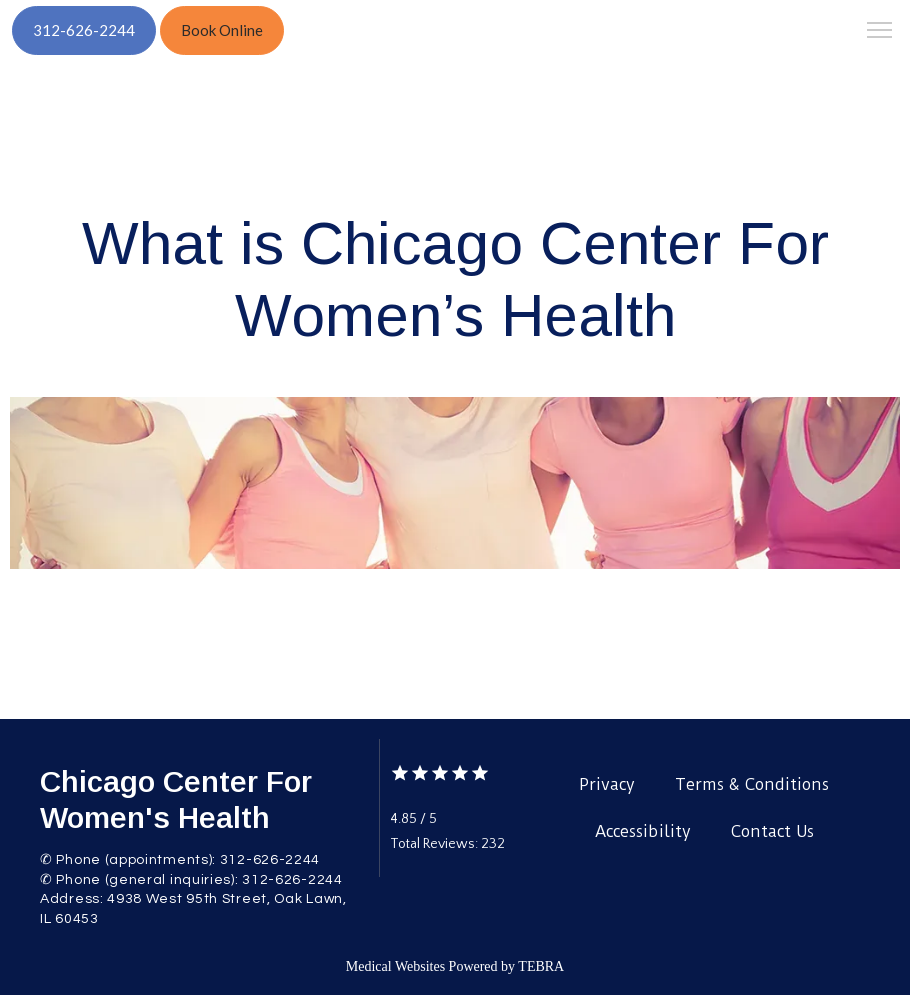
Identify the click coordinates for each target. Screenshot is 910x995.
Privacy (607, 784)
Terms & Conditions (752, 784)
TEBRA (541, 966)
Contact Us (772, 831)
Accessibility (643, 831)
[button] (880, 32)
